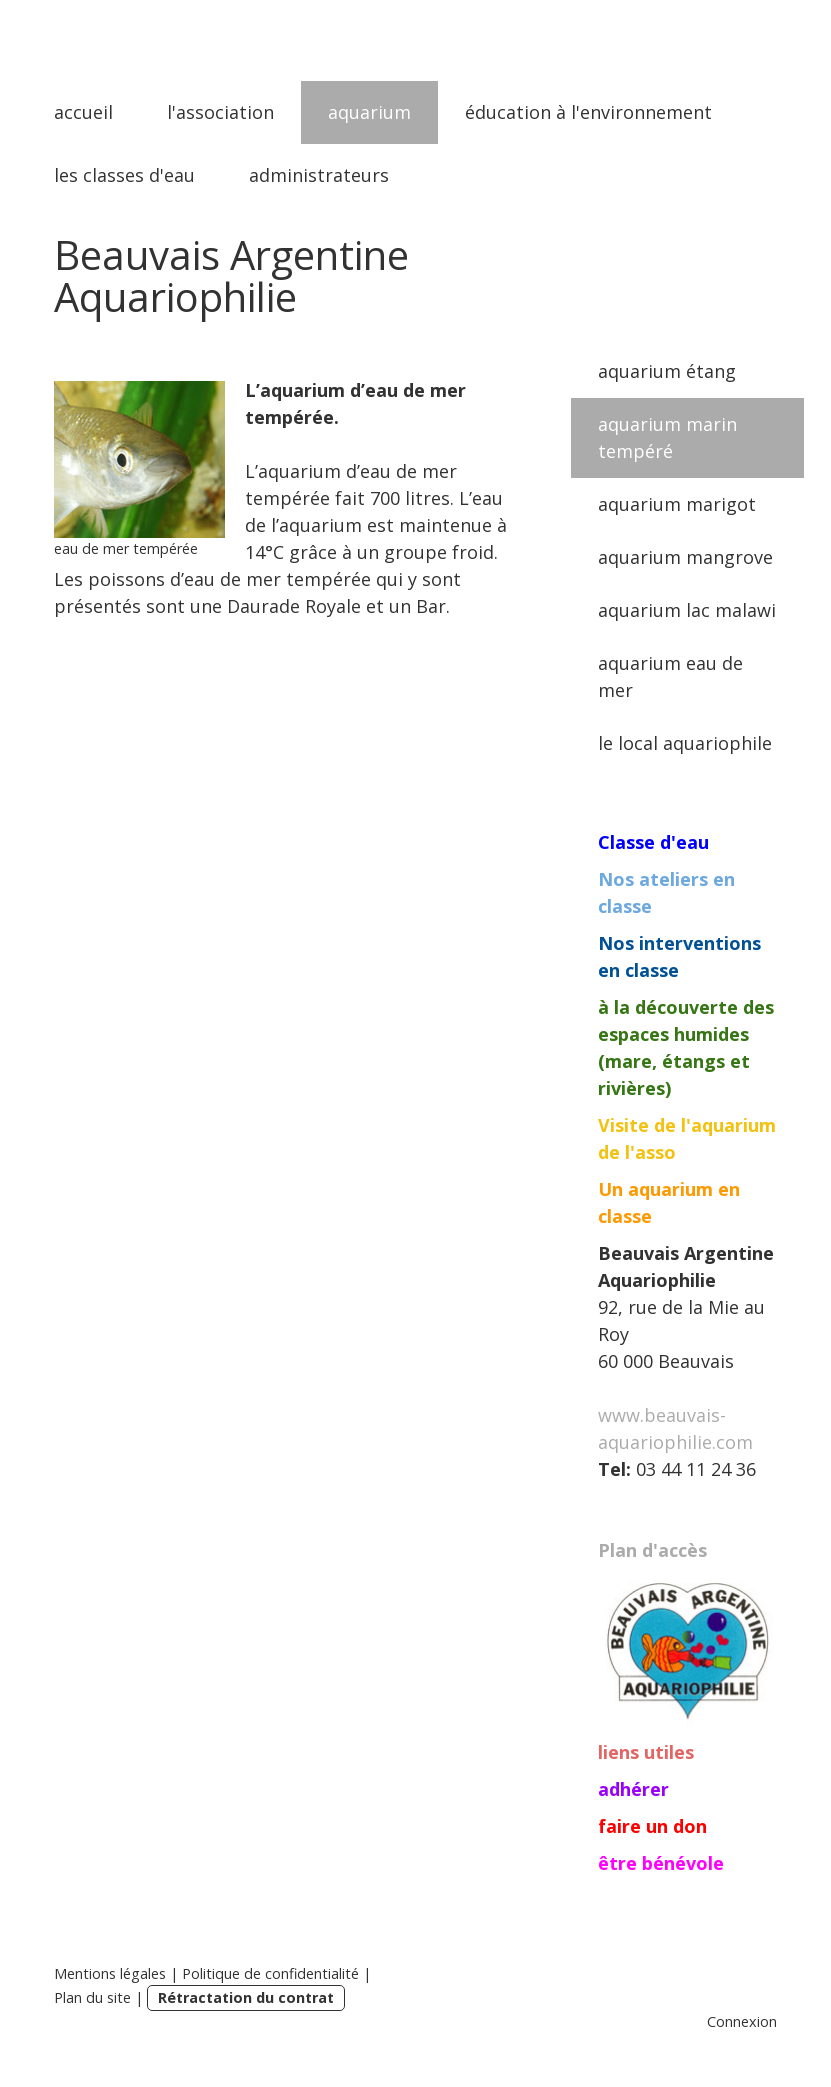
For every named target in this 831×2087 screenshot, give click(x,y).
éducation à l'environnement (588, 112)
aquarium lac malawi (687, 610)
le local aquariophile (685, 743)
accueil (83, 112)
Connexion (742, 2021)
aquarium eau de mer (670, 676)
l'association (220, 112)
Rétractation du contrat (246, 1997)
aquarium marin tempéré (667, 437)
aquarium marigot (677, 504)
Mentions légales (110, 1973)
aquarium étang (667, 371)
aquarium (369, 112)
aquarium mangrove (685, 557)
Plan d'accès (652, 1550)
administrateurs (319, 175)
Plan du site (92, 1997)
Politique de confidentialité (270, 1973)
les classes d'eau (124, 175)
